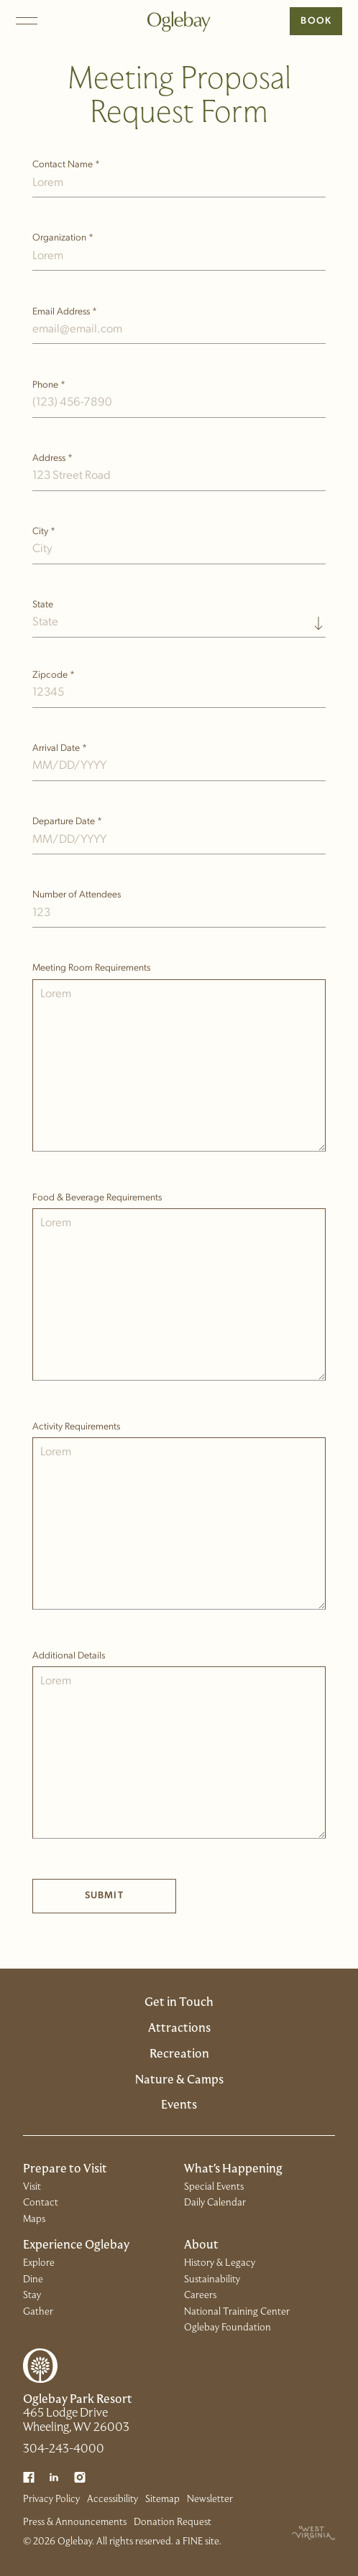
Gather (38, 2312)
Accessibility (112, 2499)
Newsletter (210, 2499)
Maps (34, 2219)
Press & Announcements (75, 2522)
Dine (33, 2280)
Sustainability (212, 2280)
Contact (40, 2203)
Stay (32, 2295)
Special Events (214, 2187)
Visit (32, 2187)
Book (315, 21)
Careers (200, 2295)
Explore (39, 2263)
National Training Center (237, 2312)
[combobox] (179, 616)
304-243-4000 (63, 2449)
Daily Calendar (215, 2203)
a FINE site (197, 2542)
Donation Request (172, 2522)
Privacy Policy (51, 2499)
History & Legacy (219, 2263)
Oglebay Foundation (227, 2328)
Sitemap (162, 2499)
